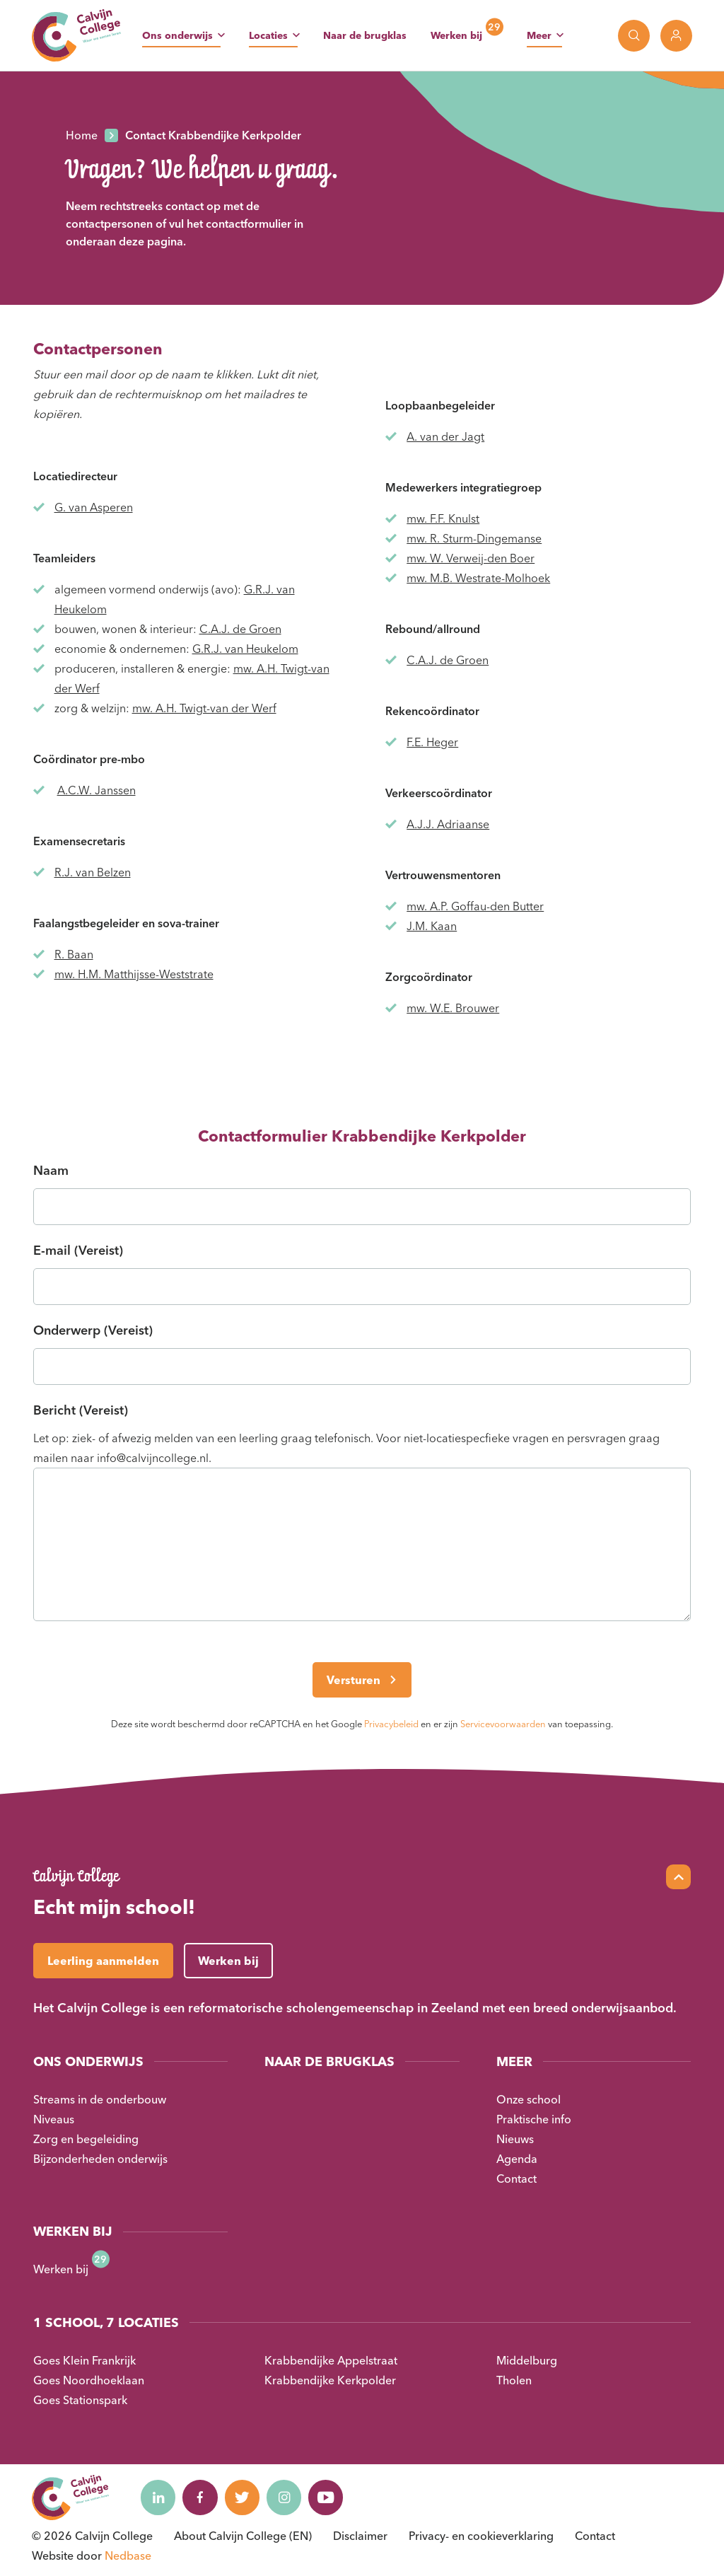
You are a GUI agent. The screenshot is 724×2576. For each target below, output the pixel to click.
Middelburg (526, 2360)
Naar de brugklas (365, 35)
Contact (516, 2178)
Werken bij (456, 35)
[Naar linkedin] (158, 2497)
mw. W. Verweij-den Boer (471, 558)
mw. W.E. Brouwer (453, 1008)
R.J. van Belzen (92, 872)
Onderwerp (93, 1330)
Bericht (81, 1410)
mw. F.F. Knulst (443, 518)
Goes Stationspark (80, 2400)
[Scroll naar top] (678, 1876)
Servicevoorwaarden (503, 1723)
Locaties (268, 35)
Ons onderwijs (177, 35)
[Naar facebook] (200, 2497)
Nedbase (128, 2555)
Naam (51, 1170)
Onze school (528, 2099)
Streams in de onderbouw (99, 2099)
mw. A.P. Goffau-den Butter (475, 906)
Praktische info (533, 2119)
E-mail (78, 1250)
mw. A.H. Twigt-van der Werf (204, 708)
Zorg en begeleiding (86, 2139)
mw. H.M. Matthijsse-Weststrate (134, 974)
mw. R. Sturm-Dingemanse (474, 538)
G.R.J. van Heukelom (245, 649)
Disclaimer (360, 2536)
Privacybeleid (391, 1723)
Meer (539, 35)
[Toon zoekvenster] (634, 36)
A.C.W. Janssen (96, 790)
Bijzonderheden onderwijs (100, 2159)
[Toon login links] (676, 36)
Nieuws (515, 2139)
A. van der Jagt (445, 436)
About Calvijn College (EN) (243, 2536)
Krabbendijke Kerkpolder (330, 2380)
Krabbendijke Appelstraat (330, 2360)
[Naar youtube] (328, 2497)
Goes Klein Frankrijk (84, 2360)
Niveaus (53, 2119)
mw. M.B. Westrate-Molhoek (478, 578)
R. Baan (73, 954)
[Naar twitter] (243, 2497)
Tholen (514, 2380)
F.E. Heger (432, 742)
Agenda (516, 2159)
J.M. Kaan (432, 926)
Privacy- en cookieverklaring (481, 2536)
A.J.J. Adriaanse (448, 824)
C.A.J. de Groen (240, 629)
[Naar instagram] (285, 2497)
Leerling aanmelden (103, 1961)
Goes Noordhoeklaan (88, 2380)
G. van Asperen (93, 507)
